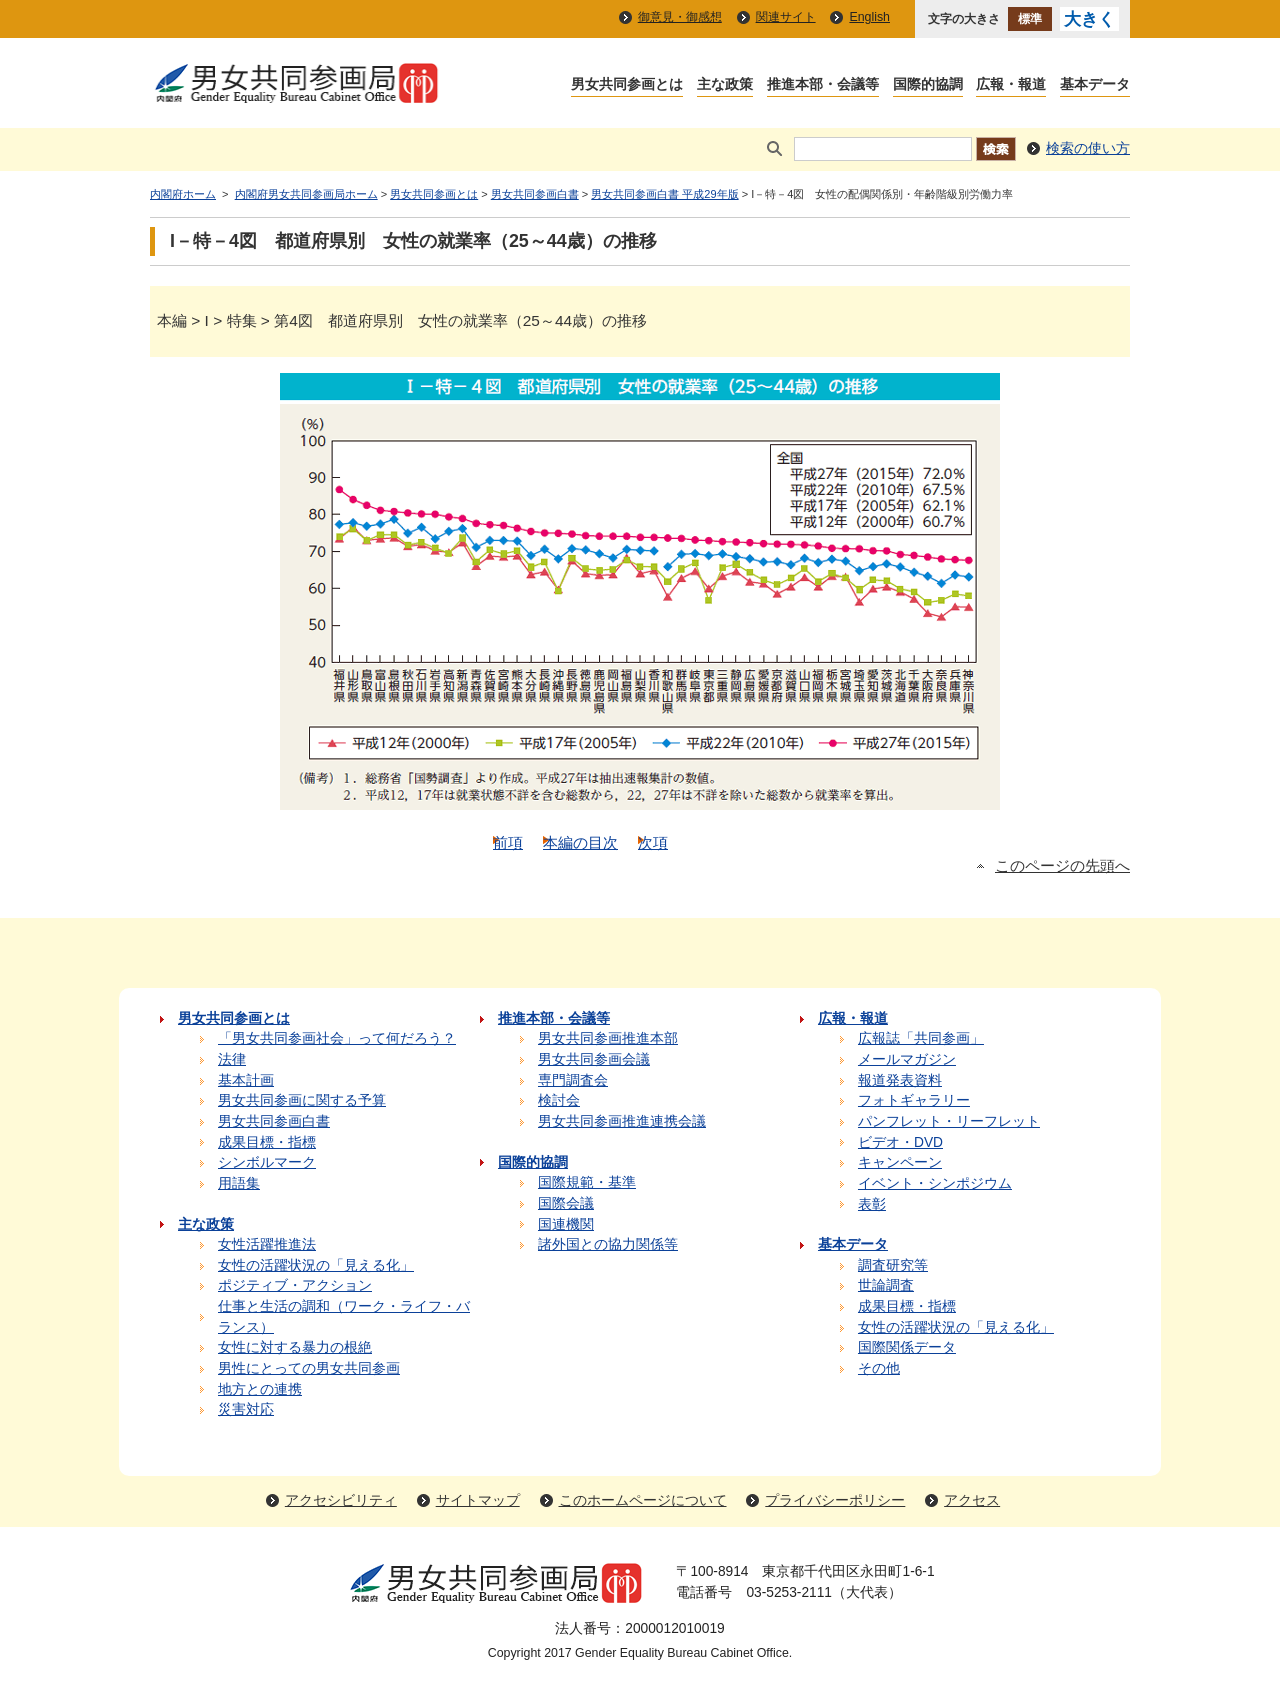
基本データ (1095, 85)
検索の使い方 (1088, 148)
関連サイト (786, 17)
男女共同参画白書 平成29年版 (664, 194)
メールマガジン (907, 1059)
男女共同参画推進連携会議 (622, 1121)
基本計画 (246, 1080)
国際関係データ (907, 1347)
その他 (879, 1368)
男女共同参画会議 (594, 1059)
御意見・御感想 (680, 17)
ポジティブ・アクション (295, 1285)
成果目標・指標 (267, 1142)
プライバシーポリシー (835, 1500)
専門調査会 (573, 1080)
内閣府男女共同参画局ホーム (306, 194)
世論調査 (886, 1285)
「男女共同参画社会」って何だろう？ (337, 1038)
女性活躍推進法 (267, 1244)
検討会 (559, 1100)
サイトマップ (478, 1500)
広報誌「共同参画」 (921, 1038)
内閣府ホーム (183, 194)
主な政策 (725, 85)
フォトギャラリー (914, 1100)
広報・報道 (1011, 85)
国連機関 (566, 1224)
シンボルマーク (267, 1162)
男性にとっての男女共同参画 (309, 1368)
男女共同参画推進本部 (608, 1038)
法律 (232, 1059)
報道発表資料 (900, 1080)
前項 (508, 842)
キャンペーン (900, 1162)
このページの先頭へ (1062, 866)
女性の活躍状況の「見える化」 (316, 1265)
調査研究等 (893, 1265)
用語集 (239, 1183)
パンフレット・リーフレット (949, 1121)
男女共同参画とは (627, 85)
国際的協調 (928, 85)
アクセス (972, 1500)
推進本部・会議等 (823, 85)
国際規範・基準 (587, 1182)
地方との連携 (260, 1389)
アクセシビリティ (341, 1500)
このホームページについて (643, 1500)
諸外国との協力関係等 (608, 1244)
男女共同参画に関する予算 (302, 1100)
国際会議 (566, 1203)
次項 (653, 842)
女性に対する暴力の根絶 (295, 1347)
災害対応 (246, 1409)
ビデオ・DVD (900, 1142)
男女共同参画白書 (535, 194)
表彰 (872, 1204)
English (869, 17)
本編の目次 (580, 842)
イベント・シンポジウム (935, 1183)
